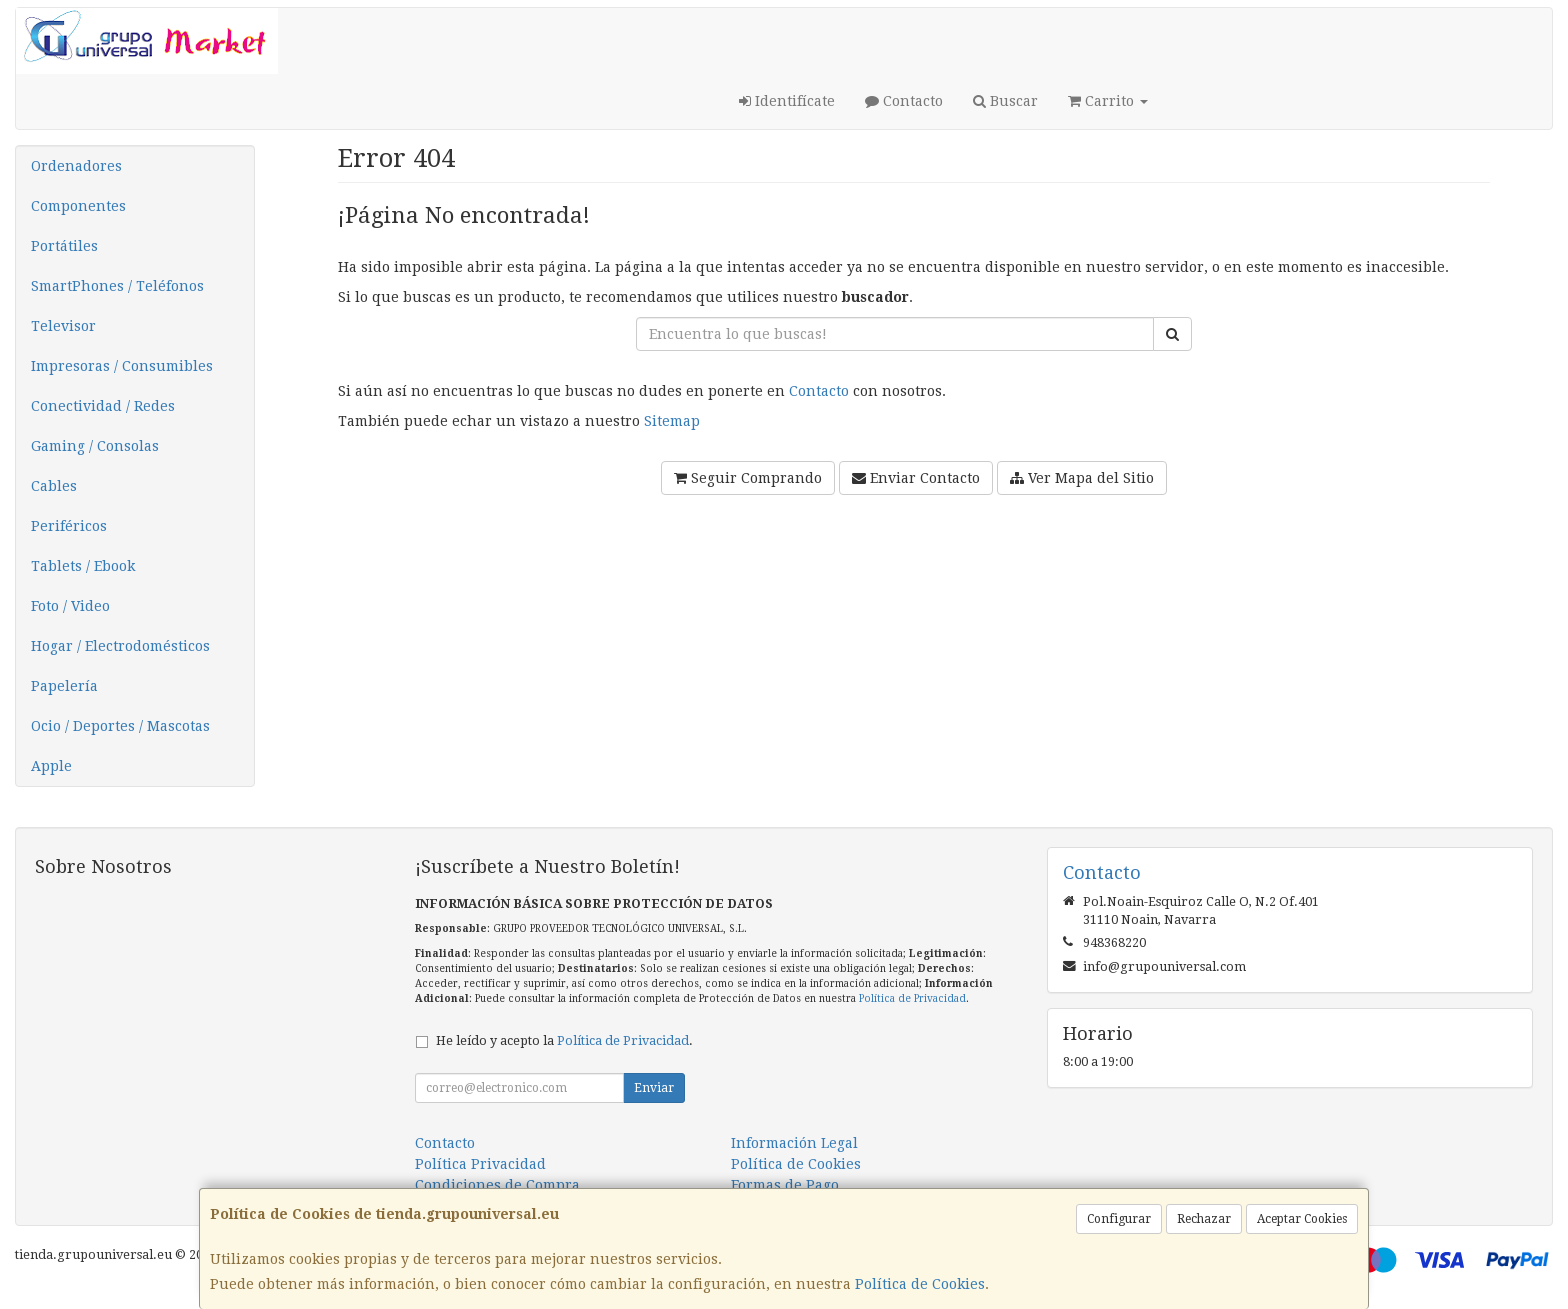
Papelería (64, 686)
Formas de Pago (785, 1185)
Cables (54, 486)
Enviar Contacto (916, 478)
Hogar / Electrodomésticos (120, 646)
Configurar (1119, 1219)
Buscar (1005, 101)
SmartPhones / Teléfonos (117, 286)
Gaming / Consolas (95, 446)
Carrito (1108, 101)
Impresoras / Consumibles (122, 366)
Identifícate (787, 101)
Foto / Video (70, 606)
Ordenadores (76, 166)
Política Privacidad (480, 1164)
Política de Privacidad (912, 998)
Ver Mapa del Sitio (1082, 478)
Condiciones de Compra (497, 1185)
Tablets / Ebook (83, 566)
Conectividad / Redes (103, 406)
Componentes (78, 206)
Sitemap (672, 421)
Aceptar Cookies (1302, 1219)
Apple (51, 766)
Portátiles (64, 246)
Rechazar (1204, 1219)
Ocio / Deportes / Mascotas (120, 726)
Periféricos (69, 526)
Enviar (654, 1088)
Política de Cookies (920, 1284)
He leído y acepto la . (564, 1040)
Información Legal (794, 1143)
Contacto (904, 101)
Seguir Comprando (748, 478)
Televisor (63, 326)
